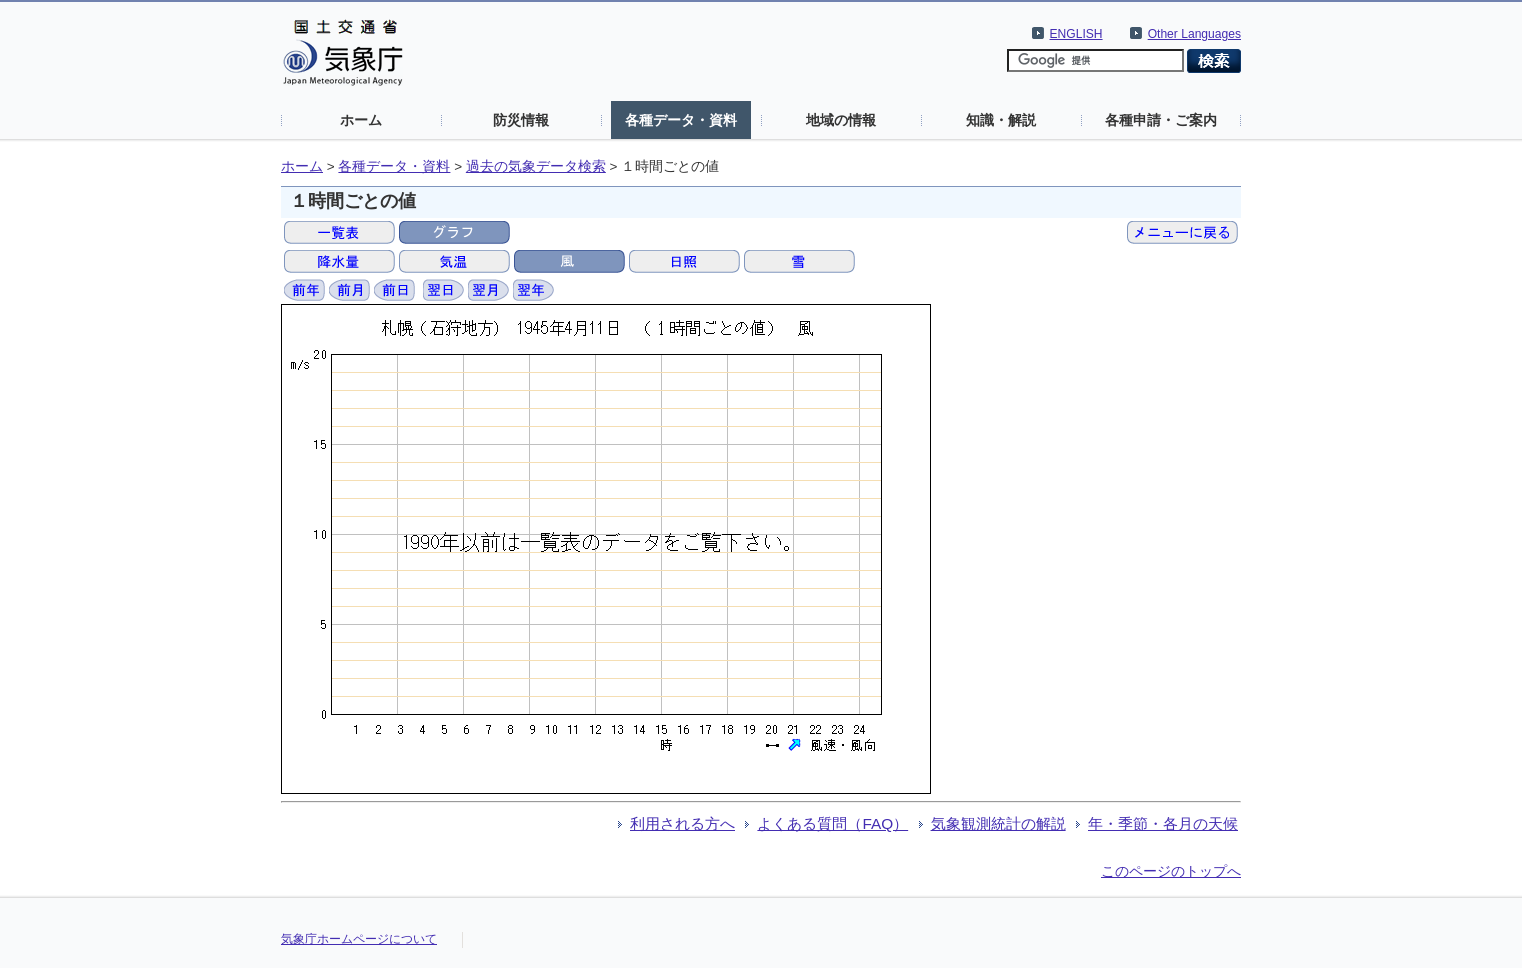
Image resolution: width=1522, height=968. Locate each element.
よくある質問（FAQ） (832, 823)
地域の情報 (841, 120)
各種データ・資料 (681, 120)
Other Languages (1194, 34)
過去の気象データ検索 (536, 166)
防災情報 (521, 120)
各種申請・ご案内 (1161, 120)
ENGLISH (1076, 34)
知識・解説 (1001, 120)
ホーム (361, 120)
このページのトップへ (1171, 871)
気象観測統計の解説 (998, 823)
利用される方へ (682, 823)
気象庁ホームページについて (359, 939)
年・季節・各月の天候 (1163, 823)
